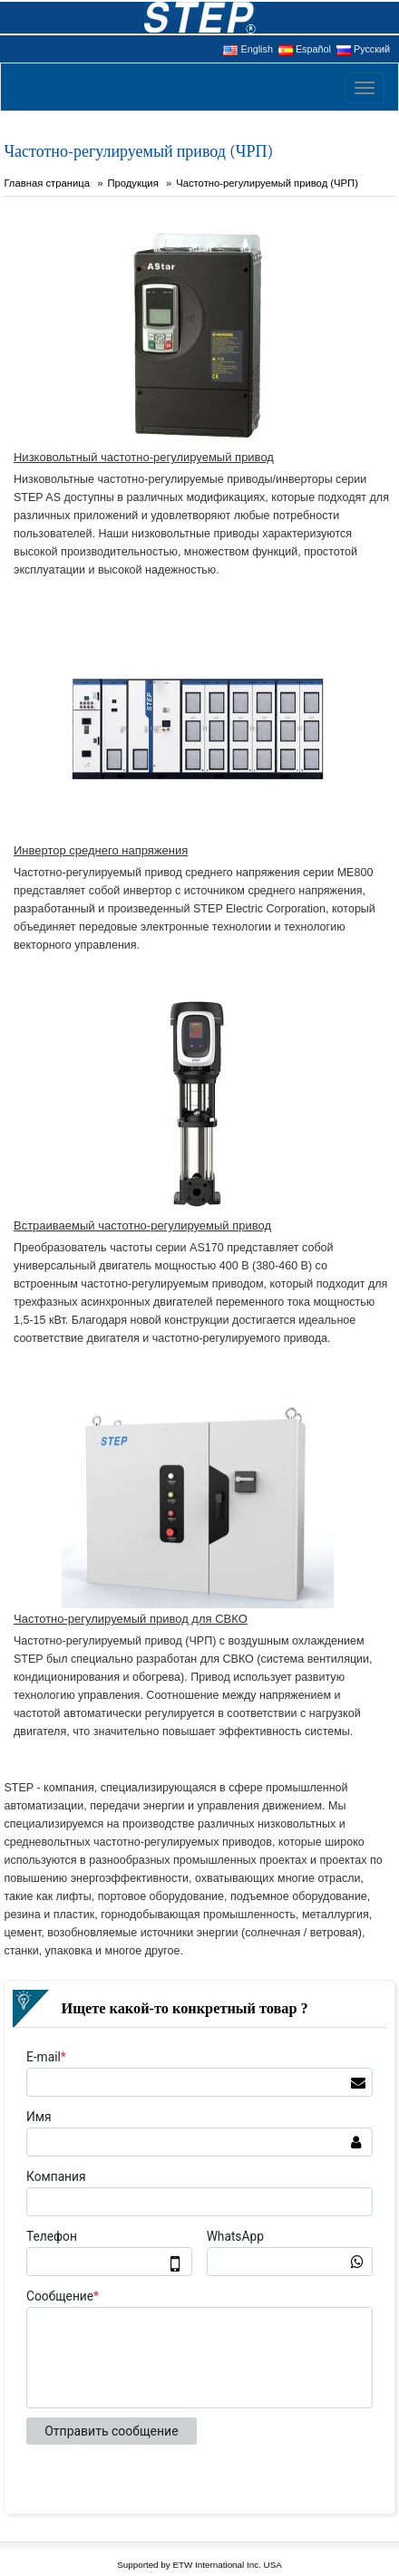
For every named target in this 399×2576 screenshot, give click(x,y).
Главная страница (47, 183)
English (247, 49)
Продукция (132, 183)
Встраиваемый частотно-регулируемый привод (142, 1225)
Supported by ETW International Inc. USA (199, 2565)
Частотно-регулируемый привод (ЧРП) (267, 183)
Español (304, 49)
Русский (363, 49)
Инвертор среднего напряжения (101, 850)
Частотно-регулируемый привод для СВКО (131, 1619)
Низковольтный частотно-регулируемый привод (144, 457)
